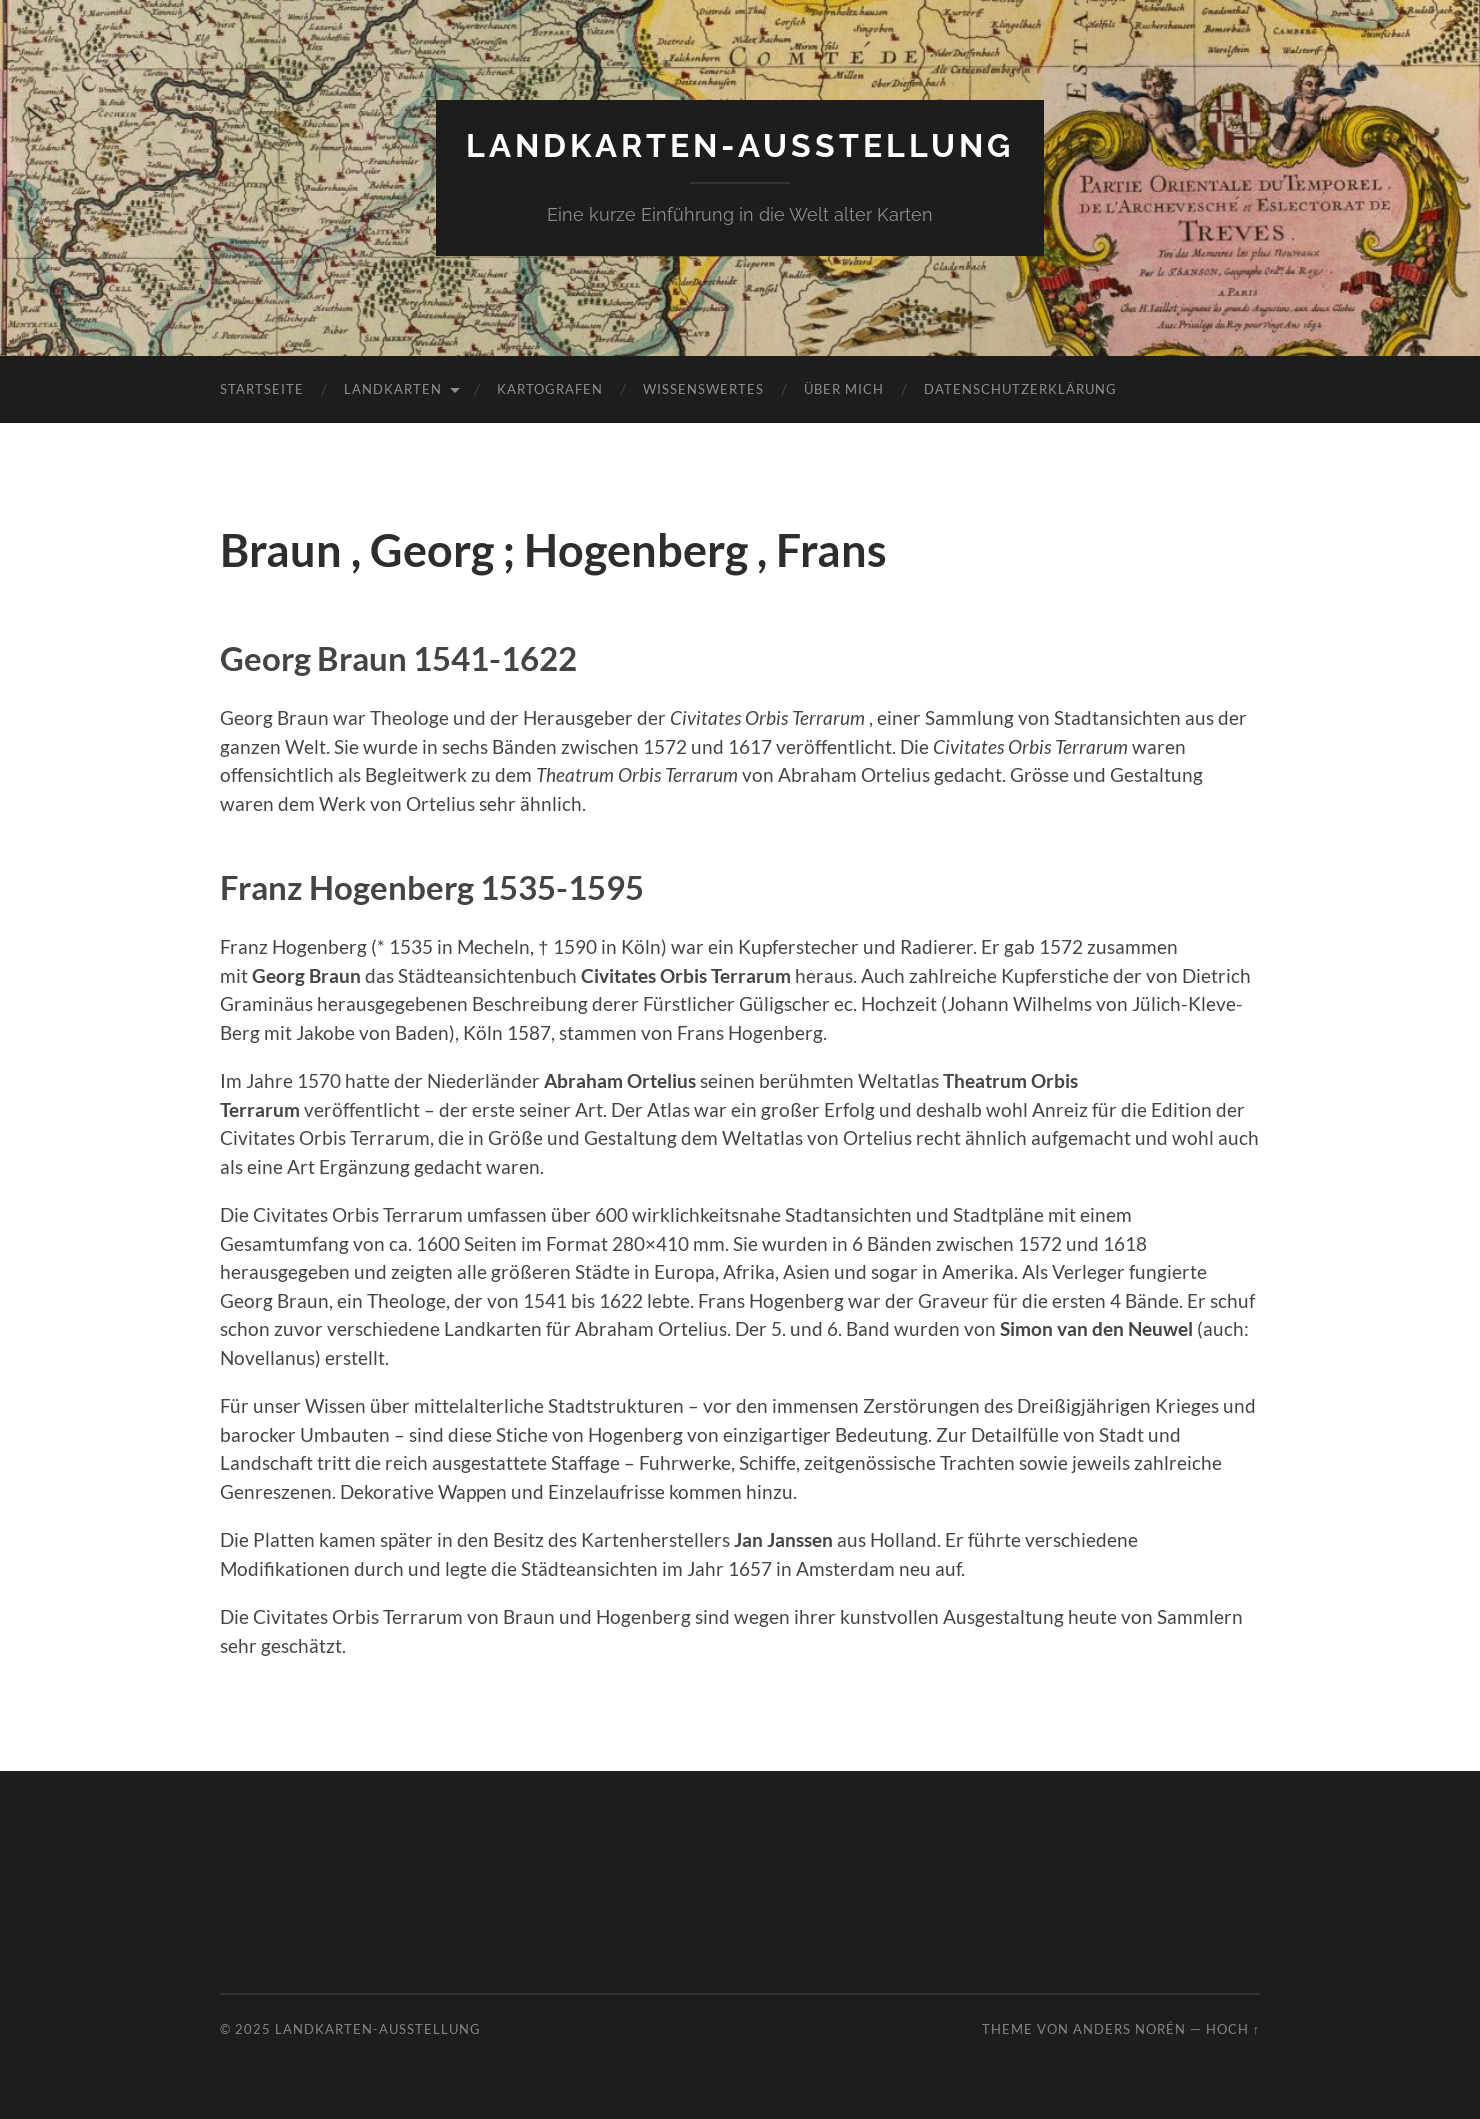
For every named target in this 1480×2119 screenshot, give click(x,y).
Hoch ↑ (1233, 2029)
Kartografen (550, 389)
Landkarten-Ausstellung (740, 145)
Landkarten (393, 389)
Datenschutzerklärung (1020, 389)
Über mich (844, 389)
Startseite (262, 389)
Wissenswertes (703, 389)
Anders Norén (1129, 2029)
